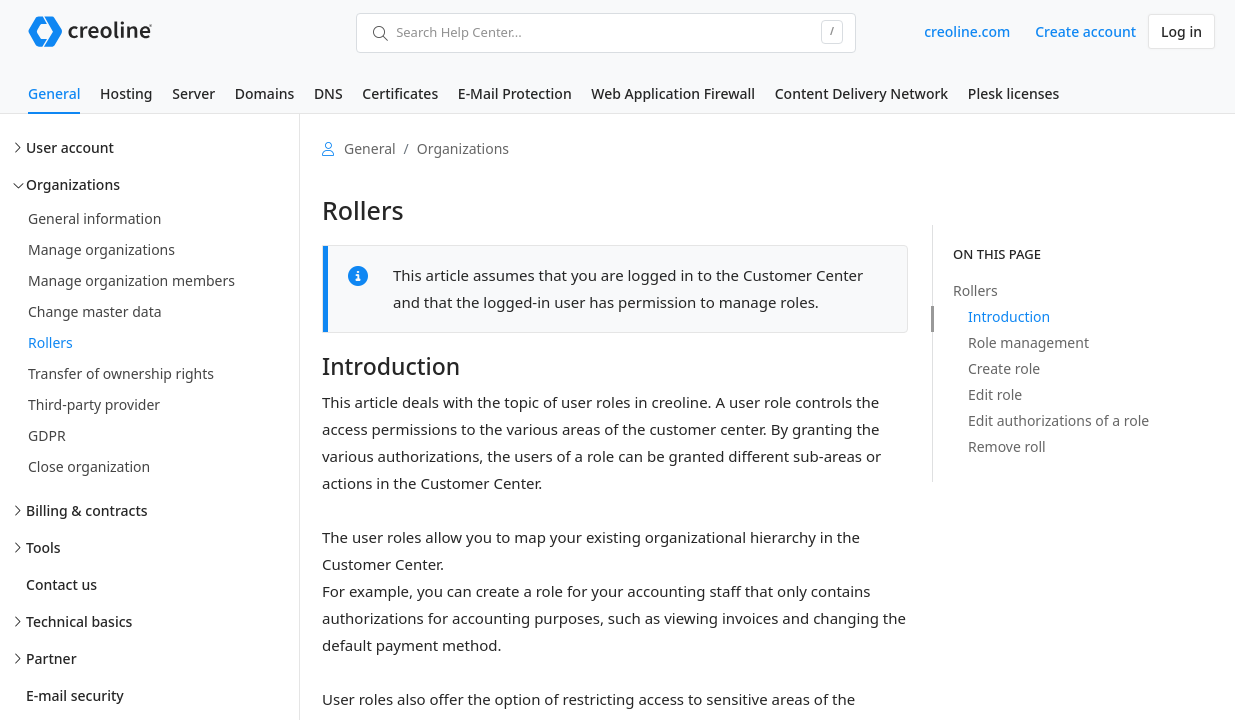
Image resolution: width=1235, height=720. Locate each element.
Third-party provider (94, 404)
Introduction (1009, 316)
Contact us (61, 584)
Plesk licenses (1014, 93)
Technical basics (79, 621)
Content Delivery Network (861, 93)
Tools (43, 547)
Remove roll (1007, 446)
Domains (264, 93)
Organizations (73, 184)
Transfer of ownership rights (121, 373)
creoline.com (967, 31)
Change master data (95, 311)
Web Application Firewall (673, 93)
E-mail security (75, 695)
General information (94, 218)
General (54, 93)
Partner (51, 658)
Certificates (400, 93)
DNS (328, 93)
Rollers (50, 342)
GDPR (47, 435)
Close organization (89, 466)
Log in (1181, 31)
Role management (1028, 342)
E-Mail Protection (515, 93)
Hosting (126, 93)
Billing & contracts (87, 510)
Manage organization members (131, 280)
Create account (1085, 31)
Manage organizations (101, 249)
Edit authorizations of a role (1058, 420)
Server (193, 93)
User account (70, 147)
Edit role (995, 394)
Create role (1004, 368)
